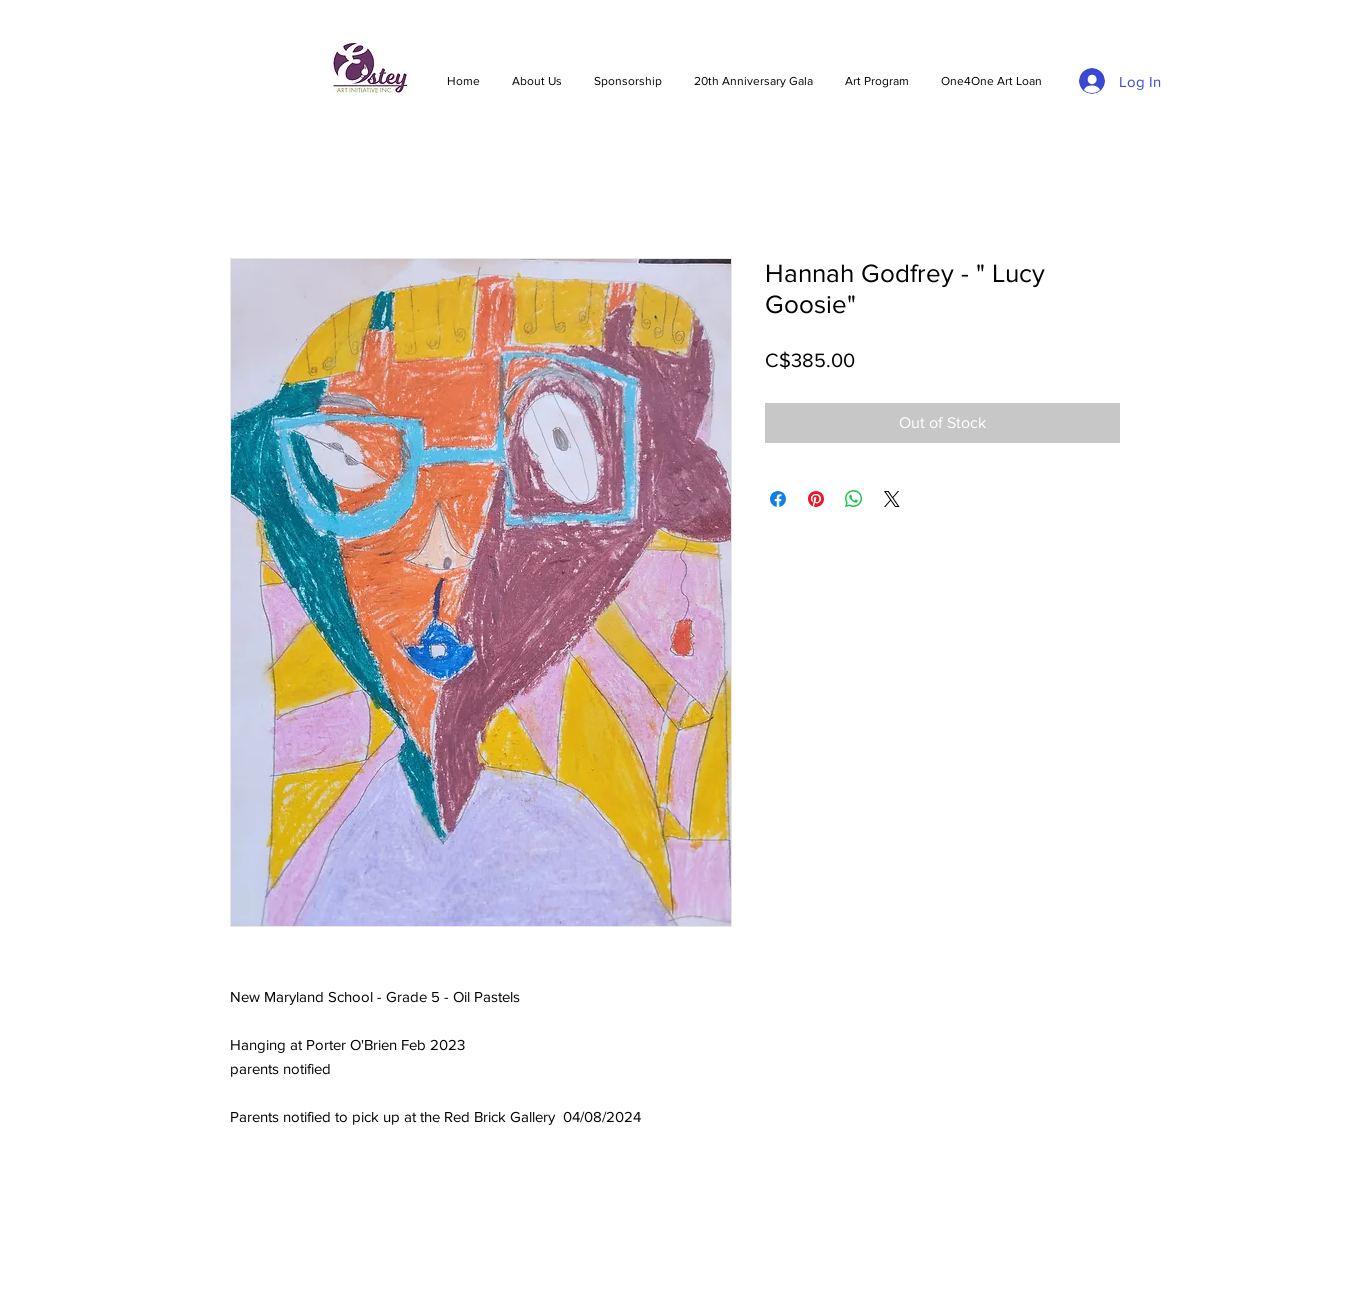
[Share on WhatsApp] (854, 499)
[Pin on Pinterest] (816, 499)
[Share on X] (892, 499)
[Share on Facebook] (778, 499)
